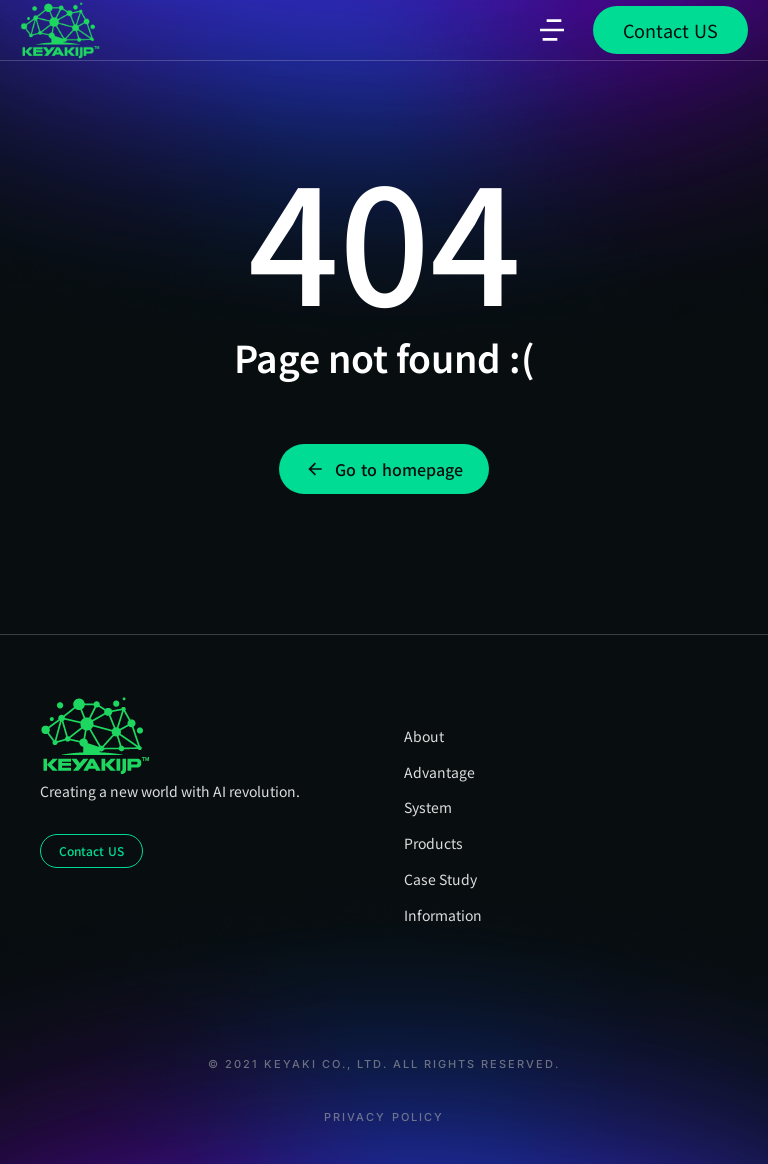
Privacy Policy (384, 1117)
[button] (552, 30)
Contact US (670, 30)
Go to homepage (384, 469)
